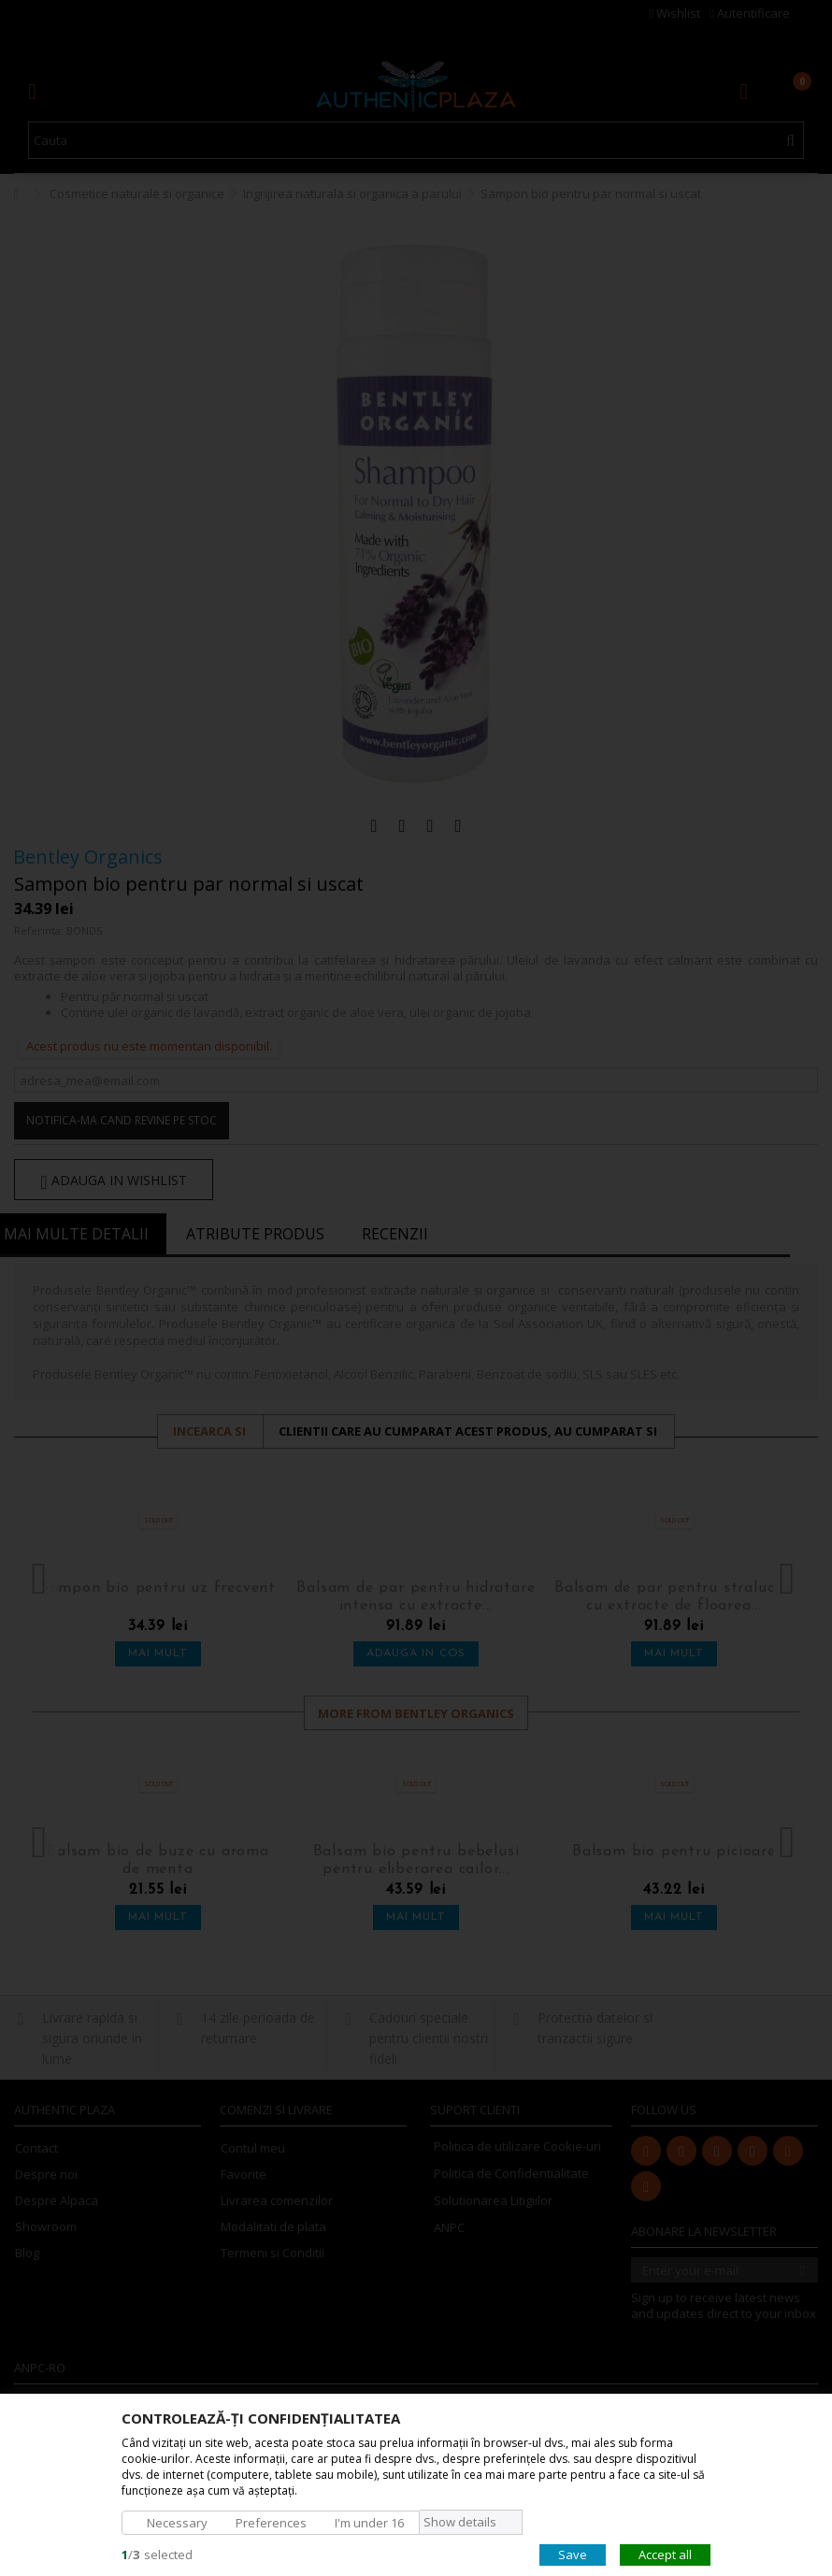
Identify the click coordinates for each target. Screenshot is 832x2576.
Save (572, 2553)
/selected (157, 2553)
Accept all (665, 2553)
